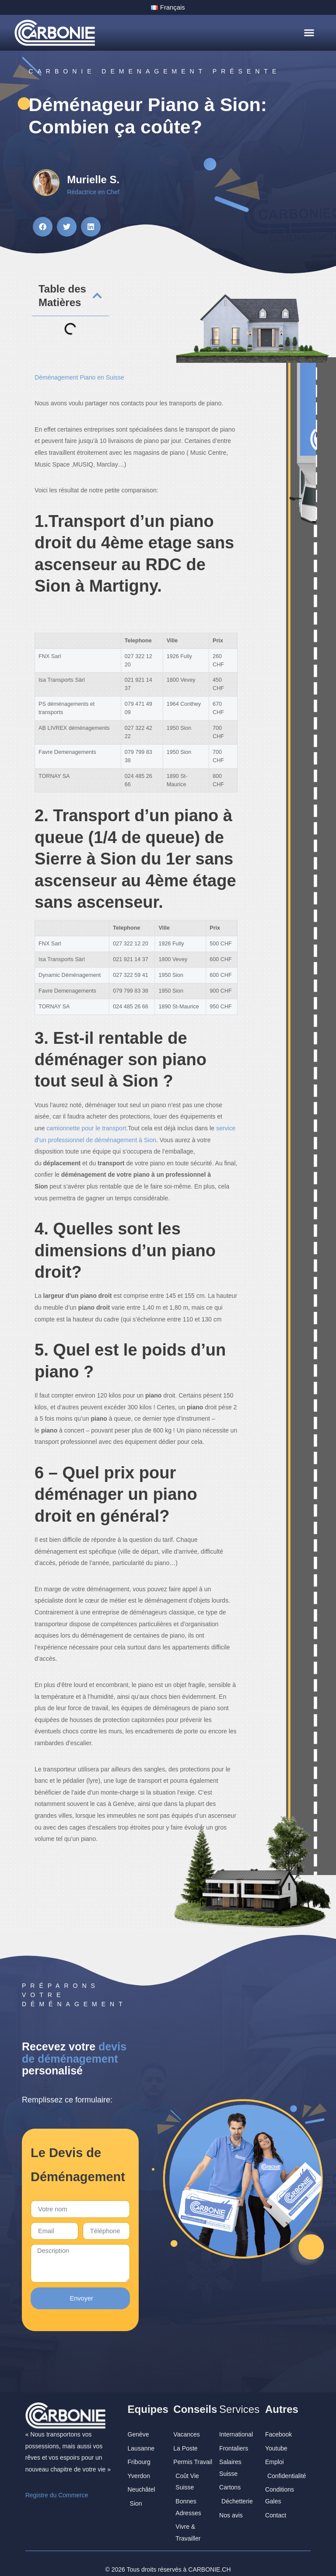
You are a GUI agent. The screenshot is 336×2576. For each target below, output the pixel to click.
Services (239, 2398)
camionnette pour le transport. (87, 1127)
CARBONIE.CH (209, 2558)
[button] (309, 32)
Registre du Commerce (56, 2483)
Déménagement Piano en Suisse (79, 376)
